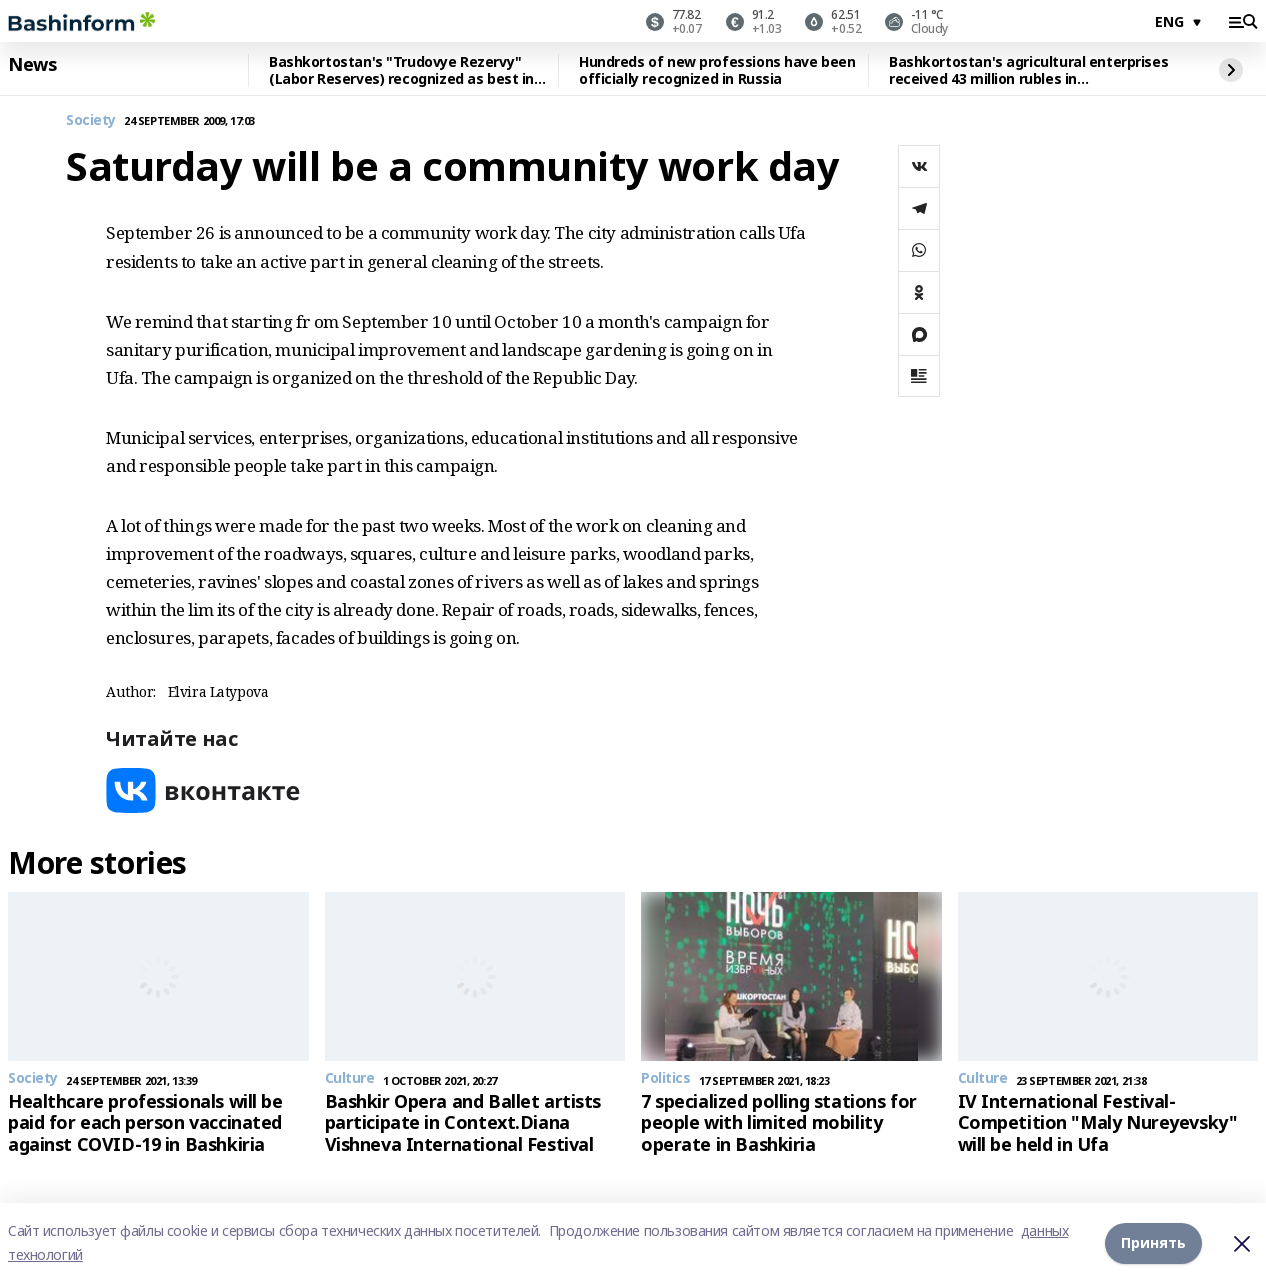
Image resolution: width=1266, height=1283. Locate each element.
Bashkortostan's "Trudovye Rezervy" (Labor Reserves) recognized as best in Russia (401, 70)
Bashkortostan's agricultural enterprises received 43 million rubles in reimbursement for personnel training (1028, 70)
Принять (1153, 1242)
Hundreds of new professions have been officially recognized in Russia (717, 70)
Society (91, 120)
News (32, 65)
